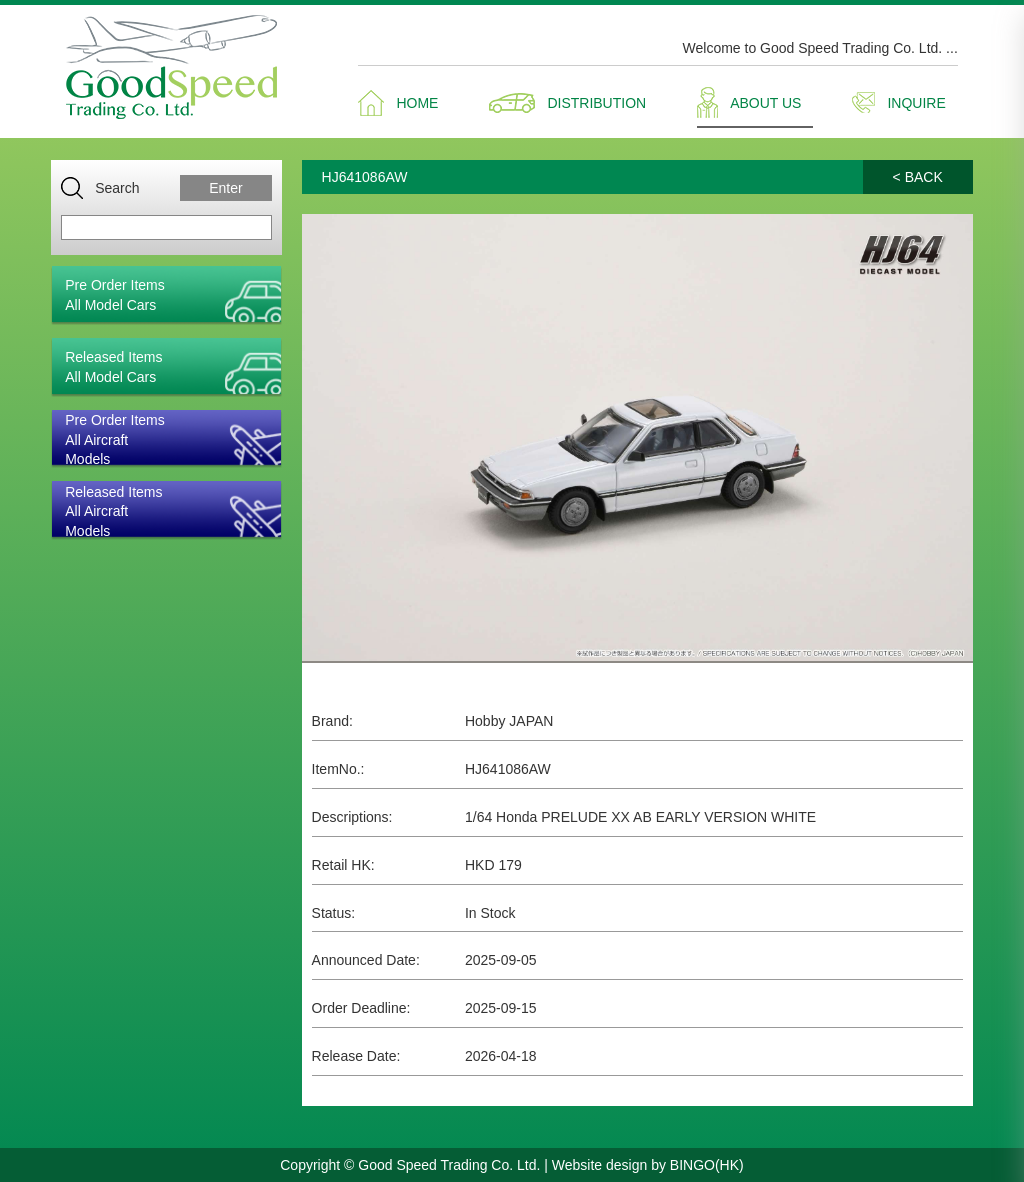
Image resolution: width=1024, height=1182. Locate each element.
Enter (225, 188)
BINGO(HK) (707, 1165)
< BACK (918, 177)
